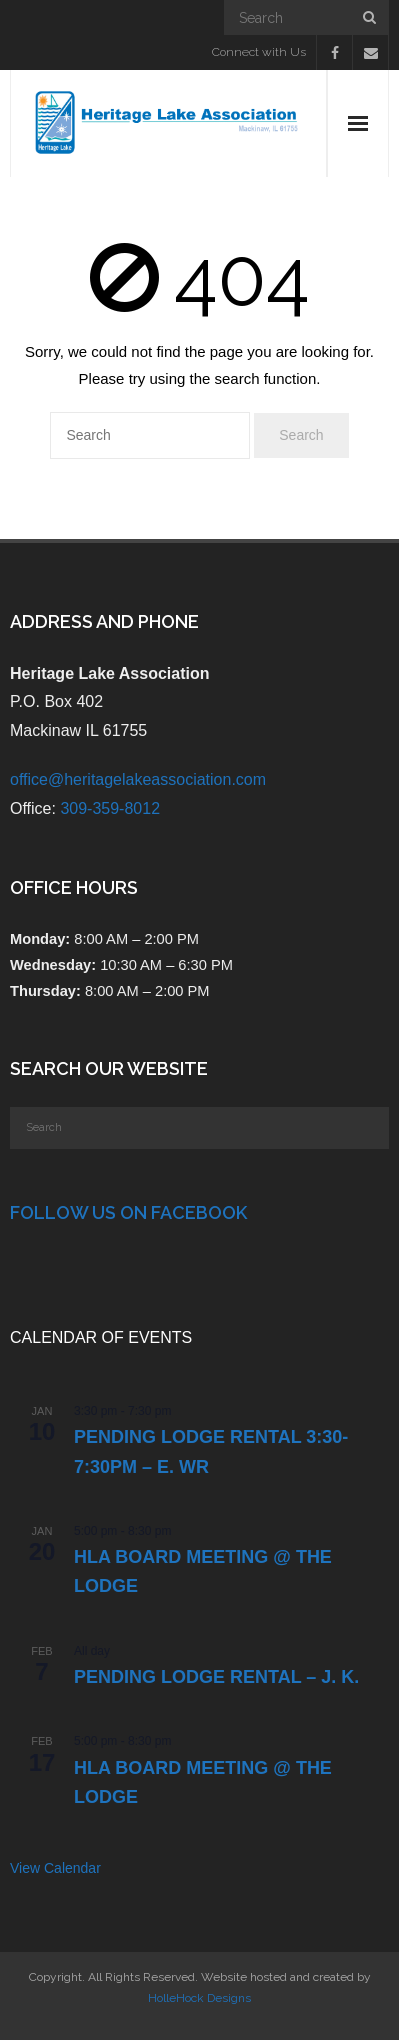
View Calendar (55, 1868)
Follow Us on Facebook (128, 1212)
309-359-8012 (110, 808)
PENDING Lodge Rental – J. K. (216, 1677)
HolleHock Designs (199, 1998)
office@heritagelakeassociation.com (138, 779)
